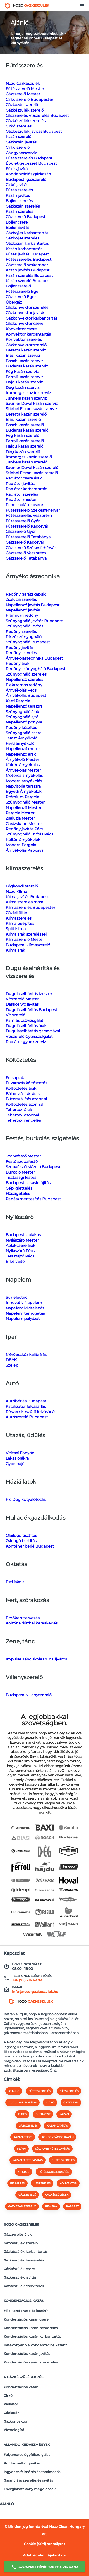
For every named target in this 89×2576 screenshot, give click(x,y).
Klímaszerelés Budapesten (31, 907)
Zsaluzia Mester (20, 818)
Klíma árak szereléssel (26, 934)
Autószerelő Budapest (27, 1417)
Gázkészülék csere (19, 2269)
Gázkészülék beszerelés (24, 2260)
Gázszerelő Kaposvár (25, 542)
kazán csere (22, 2137)
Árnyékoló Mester (22, 759)
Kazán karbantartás (24, 249)
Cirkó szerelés (19, 126)
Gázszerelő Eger (21, 297)
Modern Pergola (21, 845)
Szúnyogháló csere (24, 733)
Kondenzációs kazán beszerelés (31, 2328)
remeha (51, 2206)
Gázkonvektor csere (24, 323)
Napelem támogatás (25, 1313)
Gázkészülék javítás (20, 2277)
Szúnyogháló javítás (24, 626)
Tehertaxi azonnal (22, 1115)
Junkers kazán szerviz (26, 398)
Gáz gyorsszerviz (21, 153)
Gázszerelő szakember (27, 265)
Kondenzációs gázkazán (28, 174)
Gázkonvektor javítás (25, 313)
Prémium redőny (22, 615)
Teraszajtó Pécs (20, 1256)
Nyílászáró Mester (22, 1240)
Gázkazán (12, 2413)
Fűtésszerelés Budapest (29, 259)
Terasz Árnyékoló (21, 738)
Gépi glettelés (19, 1188)
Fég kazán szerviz (22, 371)
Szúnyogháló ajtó (22, 717)
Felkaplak (15, 1077)
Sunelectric (16, 1297)
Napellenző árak (21, 754)
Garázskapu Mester (24, 823)
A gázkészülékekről (23, 2377)
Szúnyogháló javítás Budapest (34, 621)
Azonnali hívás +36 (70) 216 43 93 (44, 2567)
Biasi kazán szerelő (23, 419)
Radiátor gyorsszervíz (26, 1041)
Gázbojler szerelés (22, 238)
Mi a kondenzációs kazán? (26, 2311)
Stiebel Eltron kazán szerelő (32, 473)
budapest (43, 2114)
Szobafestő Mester (23, 1156)
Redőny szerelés (21, 631)
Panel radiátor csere (24, 505)
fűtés (22, 2114)
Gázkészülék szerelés (26, 120)
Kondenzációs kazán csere (26, 2319)
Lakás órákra (17, 1458)
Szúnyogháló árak (22, 711)
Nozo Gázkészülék (23, 83)
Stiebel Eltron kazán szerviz (31, 409)
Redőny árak (17, 663)
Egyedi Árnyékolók (24, 791)
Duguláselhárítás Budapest (31, 1010)
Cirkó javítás (17, 185)
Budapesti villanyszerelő (29, 1695)
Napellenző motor (23, 749)
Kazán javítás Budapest (28, 270)
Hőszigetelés (18, 1193)
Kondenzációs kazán (24, 2301)
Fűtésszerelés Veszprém (29, 515)
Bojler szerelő (18, 286)
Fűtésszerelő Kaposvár (27, 526)
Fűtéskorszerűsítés (53, 2172)
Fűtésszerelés (39, 2091)
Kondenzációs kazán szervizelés (31, 2362)
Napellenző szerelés (24, 679)
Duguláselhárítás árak (26, 1025)
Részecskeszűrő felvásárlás (31, 1412)
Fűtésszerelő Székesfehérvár (33, 510)
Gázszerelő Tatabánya (26, 558)
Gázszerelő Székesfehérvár (31, 547)
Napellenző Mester (23, 807)
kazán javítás (57, 2125)
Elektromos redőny (24, 685)
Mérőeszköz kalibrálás (26, 1354)
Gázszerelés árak (18, 2234)
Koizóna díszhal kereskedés (32, 1623)
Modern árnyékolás (24, 781)
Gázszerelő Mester (23, 94)
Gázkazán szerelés (23, 206)
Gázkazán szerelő (22, 104)
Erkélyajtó (15, 1261)
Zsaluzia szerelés (21, 599)
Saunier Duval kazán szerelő (32, 467)
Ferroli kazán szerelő (25, 441)
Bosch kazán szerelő (25, 425)
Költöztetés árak (21, 1088)
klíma (21, 2148)
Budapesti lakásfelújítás (28, 1183)
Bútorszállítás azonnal (26, 1099)
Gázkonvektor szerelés (27, 307)
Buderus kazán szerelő (27, 430)
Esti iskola (15, 1582)
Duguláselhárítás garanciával (33, 1031)
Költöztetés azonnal (24, 1104)
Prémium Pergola (22, 797)
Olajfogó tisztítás (21, 1535)
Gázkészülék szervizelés (24, 2286)
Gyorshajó (15, 1463)
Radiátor (11, 2404)
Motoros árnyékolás (24, 775)
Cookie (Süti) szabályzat (44, 2544)
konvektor (68, 2183)
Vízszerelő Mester (22, 999)
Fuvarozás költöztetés (26, 1083)
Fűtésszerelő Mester (25, 89)
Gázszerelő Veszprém (26, 553)
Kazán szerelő (18, 136)
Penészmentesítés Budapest (33, 1199)
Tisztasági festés (21, 1177)
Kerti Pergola (18, 701)
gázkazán (70, 2102)
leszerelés (42, 2183)
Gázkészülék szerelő (25, 110)
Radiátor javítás (20, 483)
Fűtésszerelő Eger (23, 291)
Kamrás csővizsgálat (24, 1020)
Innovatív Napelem (24, 1302)
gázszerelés (28, 2125)
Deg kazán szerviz (22, 387)
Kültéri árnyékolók (23, 839)
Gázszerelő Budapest (26, 216)
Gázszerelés (69, 2091)
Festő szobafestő (22, 1161)
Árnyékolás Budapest (26, 695)
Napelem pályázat (23, 1318)
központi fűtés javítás (52, 2148)
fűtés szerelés (63, 2160)
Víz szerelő (15, 1015)
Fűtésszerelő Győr (23, 521)
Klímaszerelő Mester (25, 939)
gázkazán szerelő (22, 2206)
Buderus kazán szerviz (27, 366)
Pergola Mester (20, 813)
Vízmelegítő (14, 2430)
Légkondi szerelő (22, 886)
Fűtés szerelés (19, 190)
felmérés (17, 2183)
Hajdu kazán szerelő (24, 446)
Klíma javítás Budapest (27, 897)
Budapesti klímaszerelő (28, 945)
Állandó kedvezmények (27, 2445)
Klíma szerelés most (24, 902)
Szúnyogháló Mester (25, 802)
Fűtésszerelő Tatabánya (28, 537)
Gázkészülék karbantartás (25, 2252)
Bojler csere (17, 222)
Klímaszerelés (19, 918)
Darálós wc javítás (22, 1004)
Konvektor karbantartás (28, 334)
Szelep (12, 1365)
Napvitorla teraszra (23, 786)
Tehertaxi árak (19, 1109)
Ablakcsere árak (20, 1245)
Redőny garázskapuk (26, 594)
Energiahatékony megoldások (30, 2489)
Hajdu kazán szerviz (24, 382)
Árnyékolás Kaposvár (25, 850)
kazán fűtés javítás (27, 2160)
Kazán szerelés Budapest (29, 275)
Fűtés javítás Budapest (27, 254)
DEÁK (11, 1360)
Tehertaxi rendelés (23, 1120)
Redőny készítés (21, 727)
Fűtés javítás (17, 169)
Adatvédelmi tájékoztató (44, 2555)
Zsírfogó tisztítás (21, 1540)
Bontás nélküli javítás (22, 2463)
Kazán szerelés (19, 211)
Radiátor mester (21, 499)
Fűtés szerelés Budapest (29, 158)
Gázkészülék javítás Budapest (34, 131)
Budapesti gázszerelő (26, 179)
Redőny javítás (19, 647)
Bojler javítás (17, 227)
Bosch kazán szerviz (24, 361)
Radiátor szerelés (22, 494)
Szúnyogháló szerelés (26, 674)
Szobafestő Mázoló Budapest (33, 1167)
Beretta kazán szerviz (26, 350)
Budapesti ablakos (23, 1234)
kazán (64, 2114)
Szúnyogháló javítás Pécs (29, 834)
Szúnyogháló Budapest (28, 642)
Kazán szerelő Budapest (28, 281)
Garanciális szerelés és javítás (28, 2480)
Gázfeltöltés (17, 913)
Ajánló (13, 2091)
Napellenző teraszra (24, 706)
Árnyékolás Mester (23, 770)
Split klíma (16, 929)
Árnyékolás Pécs (21, 690)
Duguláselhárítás (22, 2102)
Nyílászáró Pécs (20, 1250)
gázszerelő (27, 2194)
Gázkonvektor (16, 2421)
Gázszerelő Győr (21, 531)
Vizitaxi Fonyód (20, 1453)
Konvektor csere (21, 329)
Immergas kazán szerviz (28, 393)
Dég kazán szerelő (23, 451)
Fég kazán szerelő (22, 435)
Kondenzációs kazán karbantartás (32, 2336)
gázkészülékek (56, 2194)
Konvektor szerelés (24, 339)
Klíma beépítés (20, 923)
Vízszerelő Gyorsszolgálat (29, 1036)
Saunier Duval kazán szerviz (32, 403)
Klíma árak (15, 950)
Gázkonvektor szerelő (26, 345)
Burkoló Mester (20, 1172)
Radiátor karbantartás (26, 489)
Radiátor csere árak (24, 478)
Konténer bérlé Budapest (30, 1546)
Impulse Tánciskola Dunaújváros (36, 1659)
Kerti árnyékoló (20, 743)
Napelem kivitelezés (25, 1308)
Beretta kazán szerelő (26, 414)
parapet (72, 2206)
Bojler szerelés (19, 201)
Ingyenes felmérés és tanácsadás (32, 2472)
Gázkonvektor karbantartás (31, 318)
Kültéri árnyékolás (23, 765)
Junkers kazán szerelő (26, 462)
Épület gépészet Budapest (31, 163)
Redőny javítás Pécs (24, 829)
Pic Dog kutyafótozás (26, 1499)
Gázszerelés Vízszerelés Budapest (37, 115)
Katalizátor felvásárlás (26, 1406)
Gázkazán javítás (21, 142)
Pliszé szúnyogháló (24, 637)
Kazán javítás (18, 195)
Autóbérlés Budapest (26, 1401)
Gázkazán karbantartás (27, 243)
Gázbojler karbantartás (27, 233)
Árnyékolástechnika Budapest (34, 658)
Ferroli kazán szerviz (24, 377)
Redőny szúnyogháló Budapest (36, 669)
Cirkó (8, 2395)
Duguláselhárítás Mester (29, 994)
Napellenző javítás (23, 610)
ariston (23, 2172)
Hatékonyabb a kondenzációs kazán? (35, 2345)
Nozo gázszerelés (21, 2224)
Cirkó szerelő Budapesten (30, 99)
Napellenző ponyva (24, 722)
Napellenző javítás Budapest (33, 605)
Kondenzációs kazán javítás (27, 2354)
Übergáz (14, 302)
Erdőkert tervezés (23, 1618)
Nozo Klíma (16, 891)
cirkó (50, 2102)
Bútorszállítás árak (23, 1093)
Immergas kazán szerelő (29, 457)
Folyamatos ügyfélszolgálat (27, 2455)
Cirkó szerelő (18, 147)
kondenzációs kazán (57, 2137)
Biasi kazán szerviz (23, 355)
